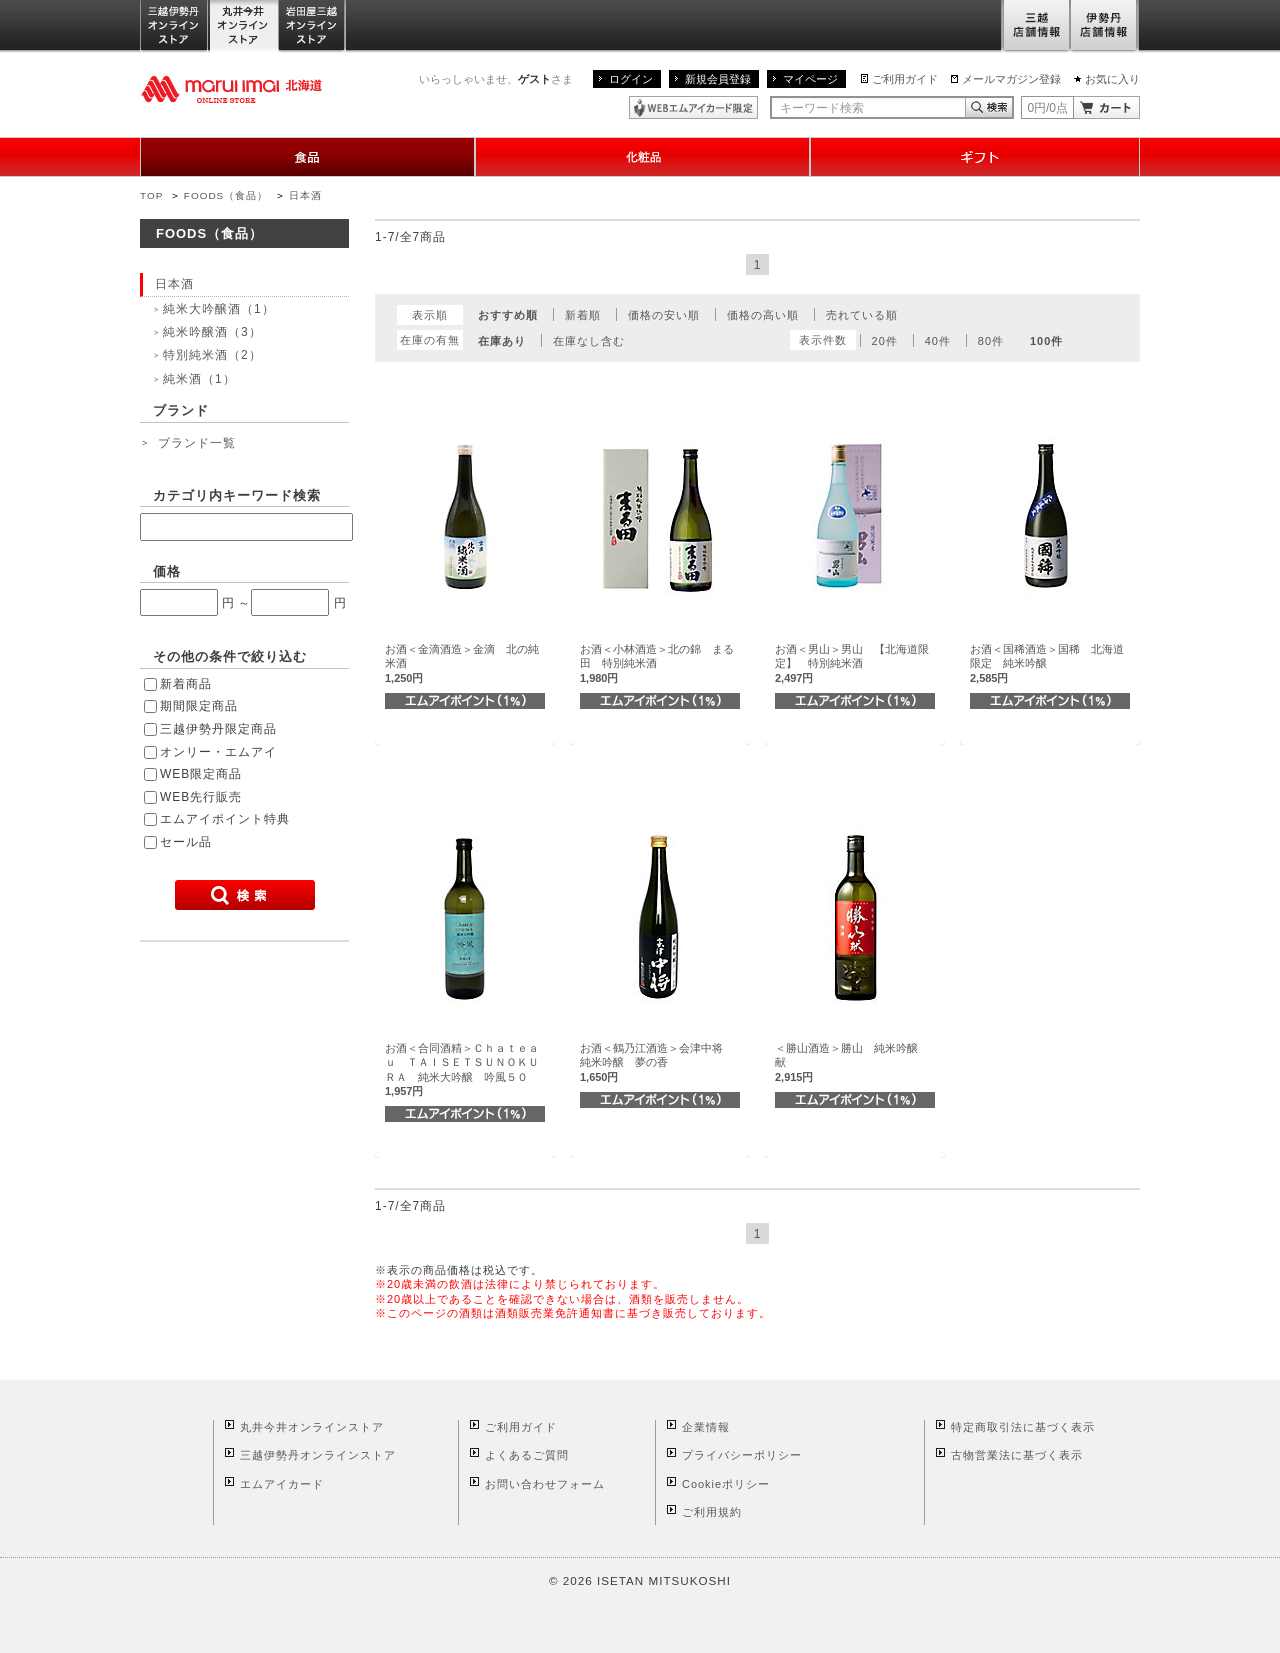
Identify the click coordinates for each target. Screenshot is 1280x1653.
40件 (938, 341)
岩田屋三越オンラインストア (312, 26)
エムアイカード (282, 1484)
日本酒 (305, 195)
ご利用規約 (712, 1512)
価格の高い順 (763, 315)
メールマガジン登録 (1011, 79)
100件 (1046, 341)
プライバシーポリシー (742, 1455)
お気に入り (1112, 79)
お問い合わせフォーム (545, 1484)
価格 (167, 571)
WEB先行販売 (201, 797)
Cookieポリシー (726, 1484)
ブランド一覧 (197, 443)
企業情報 (706, 1427)
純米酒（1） (199, 379)
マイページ (810, 79)
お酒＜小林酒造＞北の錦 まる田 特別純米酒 (657, 663)
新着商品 (186, 684)
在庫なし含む (589, 341)
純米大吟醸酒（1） (219, 309)
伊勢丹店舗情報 (1105, 26)
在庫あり (502, 341)
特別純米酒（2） (212, 355)
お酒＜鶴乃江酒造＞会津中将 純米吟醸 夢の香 (657, 1062)
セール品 (186, 842)
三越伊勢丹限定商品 (218, 729)
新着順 (583, 315)
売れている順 (862, 315)
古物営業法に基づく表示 (1017, 1455)
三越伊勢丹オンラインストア (175, 26)
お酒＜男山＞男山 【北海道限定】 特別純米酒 (852, 663)
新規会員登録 (718, 79)
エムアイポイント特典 (225, 819)
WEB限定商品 (201, 774)
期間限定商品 (199, 706)
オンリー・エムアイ (218, 752)
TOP (151, 195)
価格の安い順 (664, 315)
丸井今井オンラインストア (244, 26)
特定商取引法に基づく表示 (1023, 1427)
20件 (885, 341)
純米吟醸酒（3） (212, 332)
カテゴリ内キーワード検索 (237, 495)
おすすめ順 (508, 315)
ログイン (631, 79)
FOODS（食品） (226, 195)
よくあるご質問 (527, 1455)
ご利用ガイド (905, 79)
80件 (991, 341)
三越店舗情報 (1035, 26)
